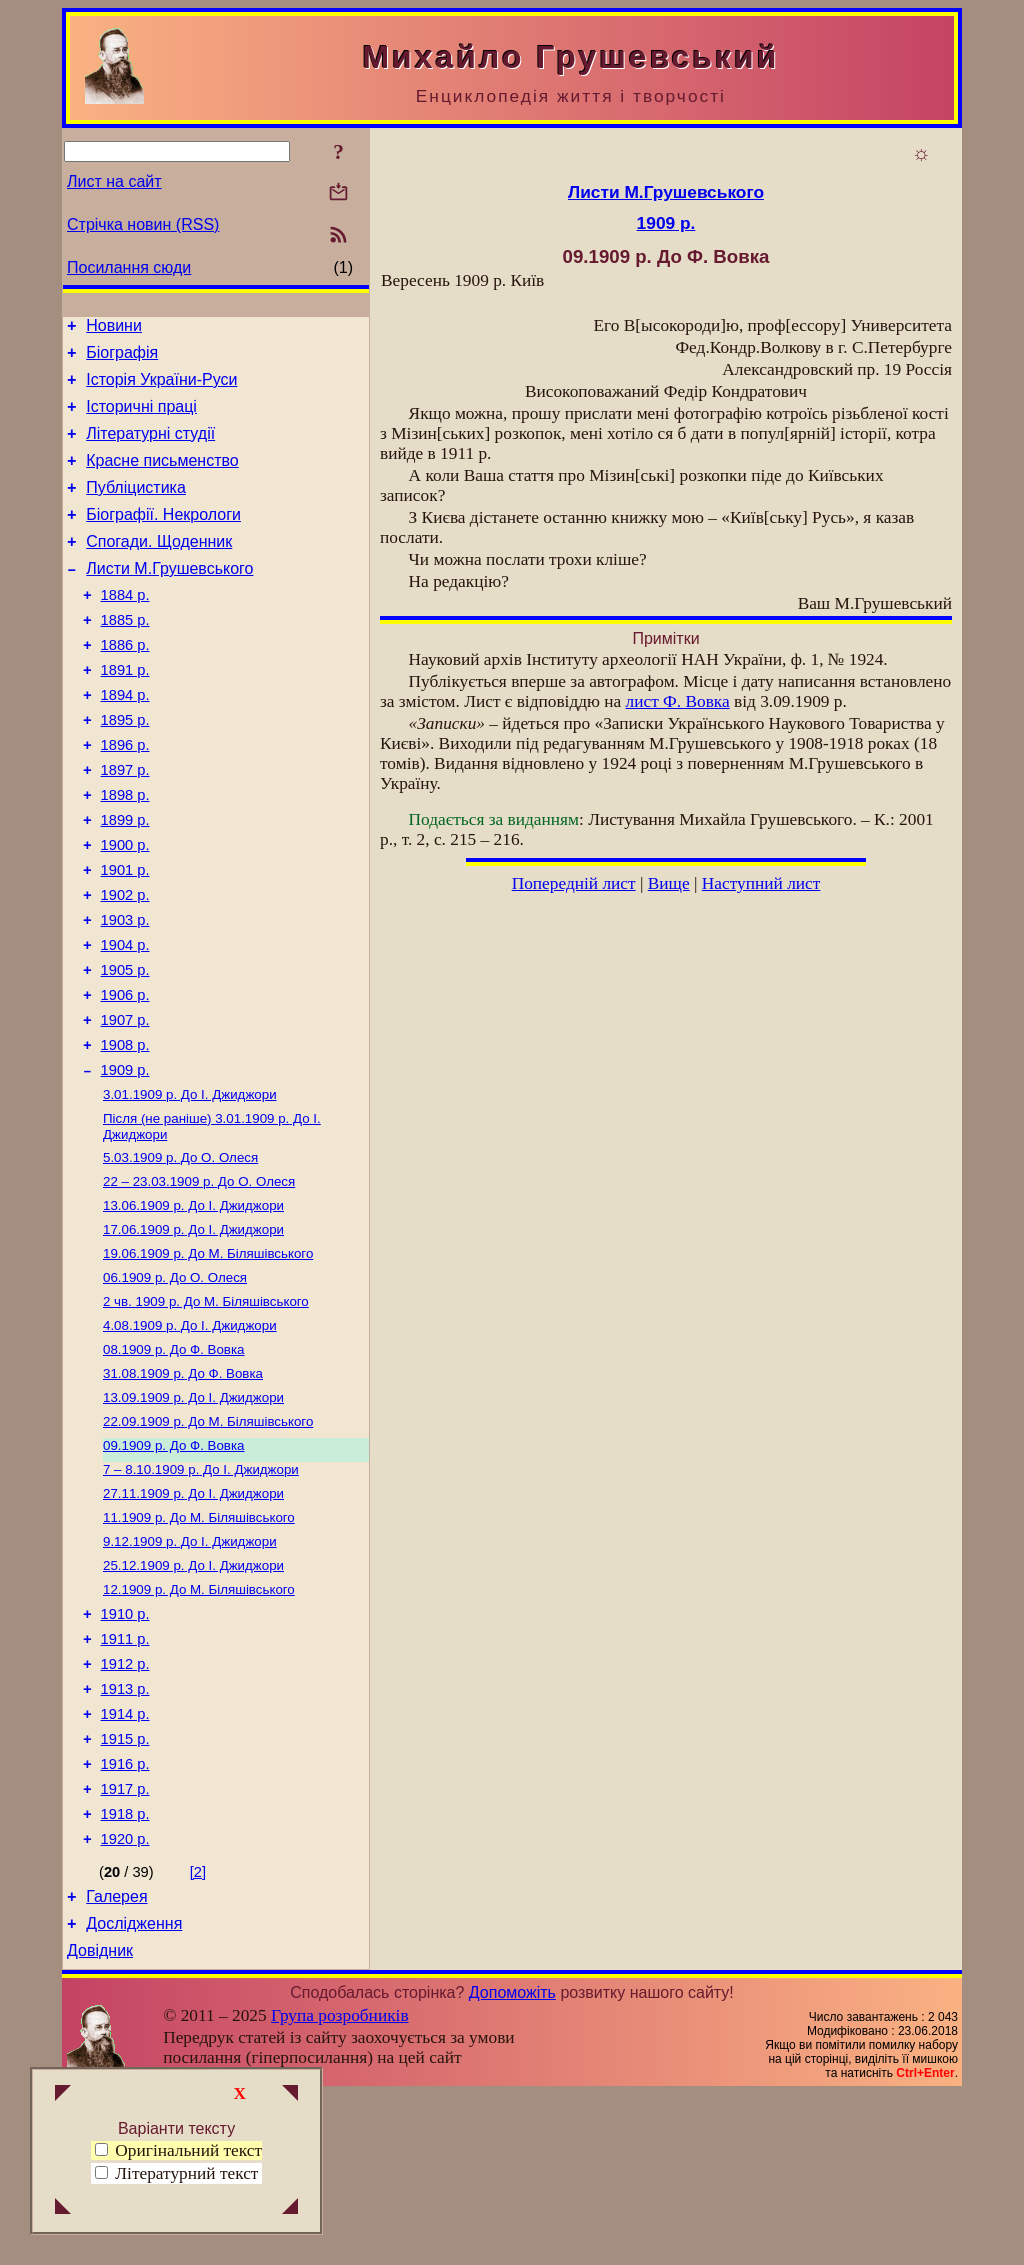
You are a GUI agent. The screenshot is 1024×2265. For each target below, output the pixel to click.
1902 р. (125, 964)
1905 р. (125, 1048)
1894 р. (125, 740)
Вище (669, 883)
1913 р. (125, 1833)
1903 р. (125, 992)
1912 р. (125, 1805)
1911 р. (125, 1777)
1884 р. (125, 628)
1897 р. (125, 824)
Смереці (265, 2248)
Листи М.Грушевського (169, 598)
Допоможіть (512, 2163)
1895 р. (125, 768)
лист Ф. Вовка (678, 701)
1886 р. (125, 684)
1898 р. (125, 852)
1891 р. (125, 712)
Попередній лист (574, 883)
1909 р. (125, 1160)
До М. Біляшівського (208, 1357)
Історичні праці (141, 418)
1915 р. (125, 1889)
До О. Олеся (180, 1253)
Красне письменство (162, 478)
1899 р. (125, 880)
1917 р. (125, 1945)
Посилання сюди (129, 267)
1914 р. (125, 1861)
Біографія (122, 358)
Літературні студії (150, 448)
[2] (198, 2034)
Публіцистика (136, 508)
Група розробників (340, 2186)
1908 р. (125, 1132)
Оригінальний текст (178, 2150)
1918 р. (125, 1973)
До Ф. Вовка (173, 1461)
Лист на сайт (114, 181)
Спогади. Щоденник (159, 568)
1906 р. (125, 1076)
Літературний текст (186, 2173)
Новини (114, 328)
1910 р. (125, 1749)
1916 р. (125, 1917)
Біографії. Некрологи (163, 538)
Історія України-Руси (161, 388)
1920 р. (125, 2001)
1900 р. (125, 908)
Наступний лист (761, 883)
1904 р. (125, 1020)
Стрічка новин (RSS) (143, 224)
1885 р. (125, 656)
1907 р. (125, 1104)
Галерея (116, 2061)
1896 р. (125, 796)
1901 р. (125, 936)
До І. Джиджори (190, 1186)
